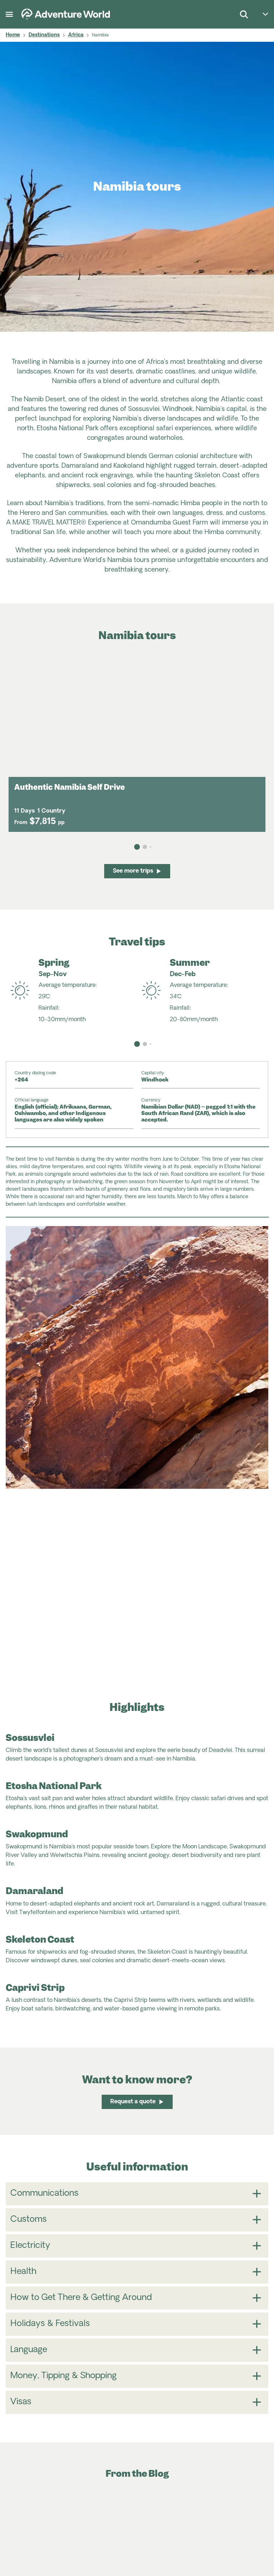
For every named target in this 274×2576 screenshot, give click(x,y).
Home (13, 35)
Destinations (44, 35)
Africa (75, 35)
